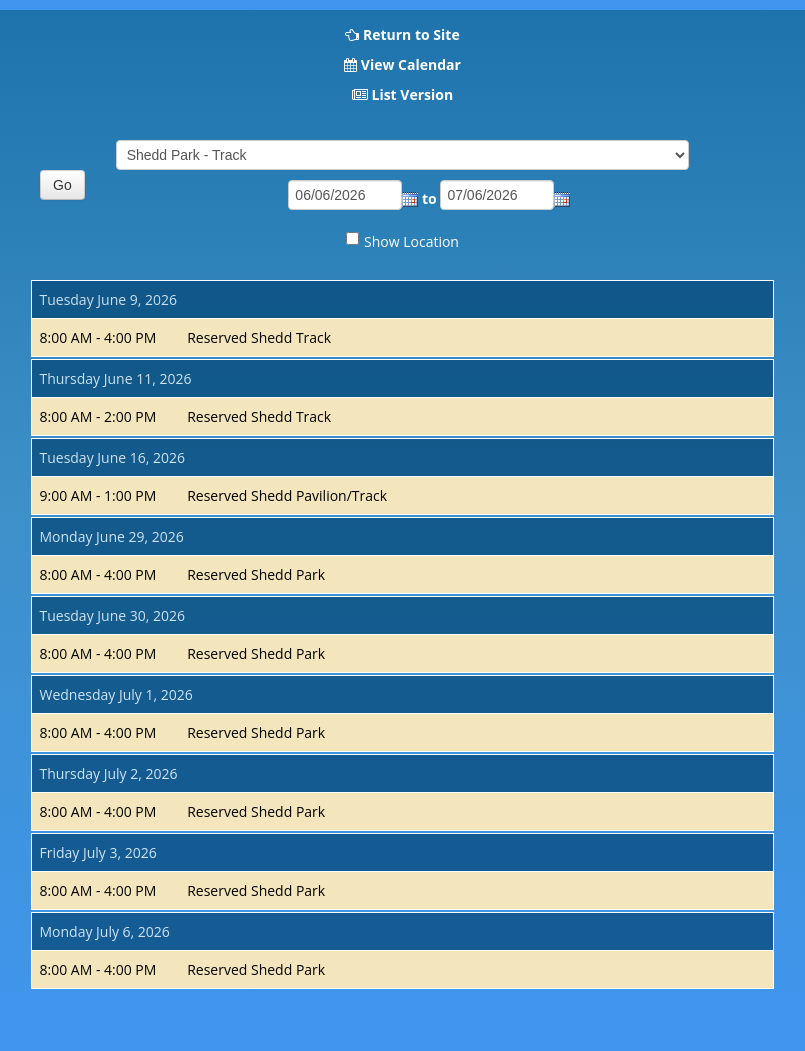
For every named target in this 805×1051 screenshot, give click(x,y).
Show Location (411, 241)
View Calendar (411, 64)
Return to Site (411, 34)
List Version (412, 94)
